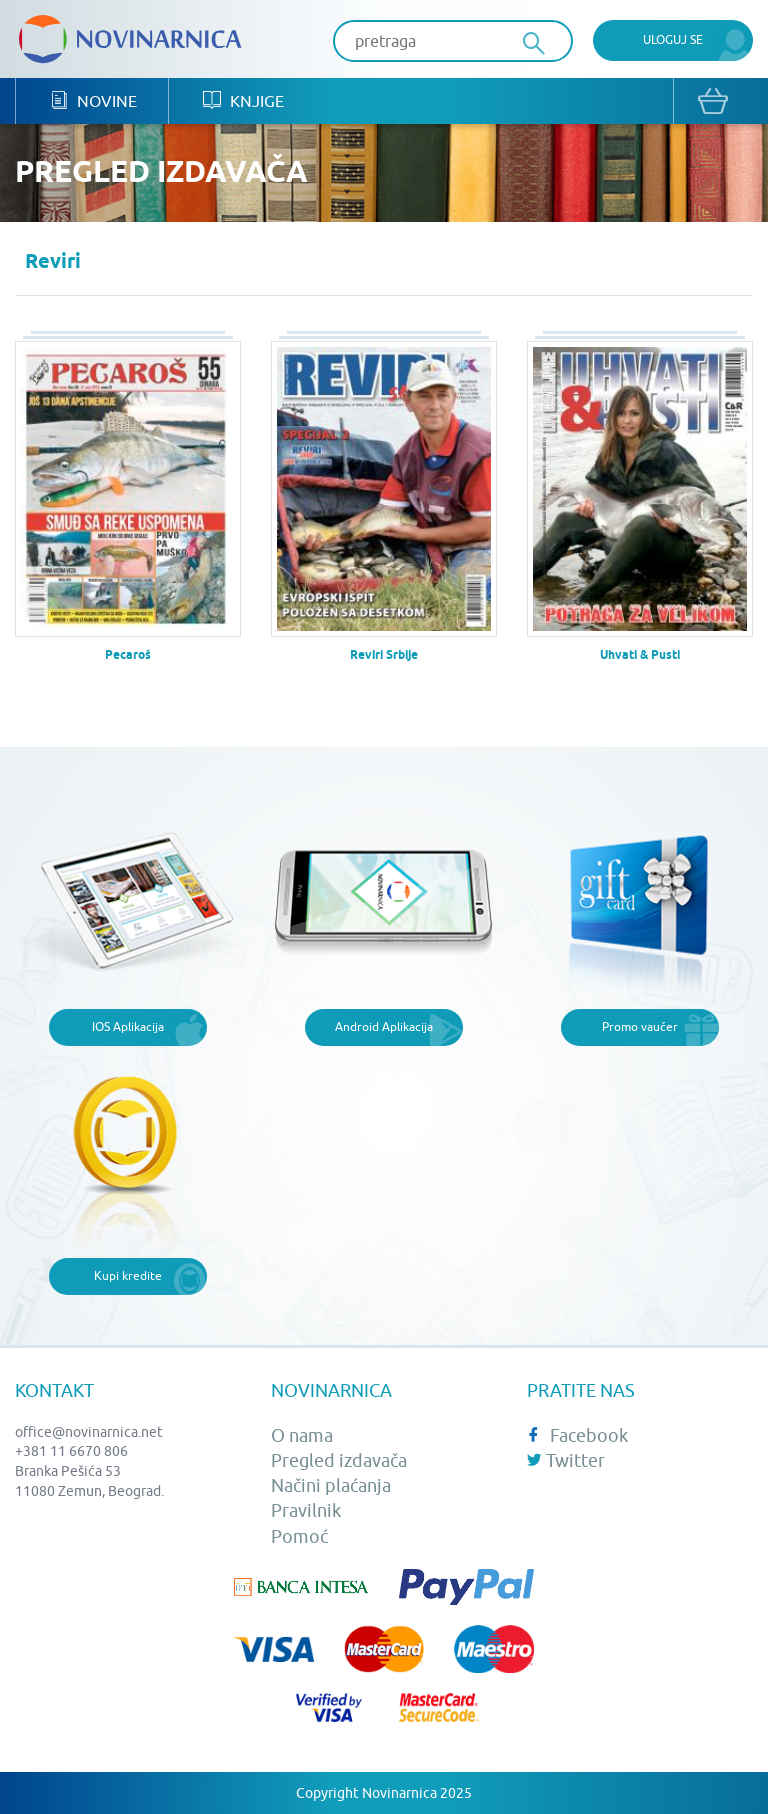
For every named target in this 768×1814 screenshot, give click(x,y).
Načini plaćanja (331, 1485)
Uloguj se (673, 39)
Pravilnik (306, 1510)
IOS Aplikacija (128, 1026)
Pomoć (299, 1536)
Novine (93, 100)
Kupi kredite (128, 1275)
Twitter (566, 1460)
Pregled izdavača (339, 1460)
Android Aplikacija (384, 1026)
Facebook (577, 1435)
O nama (302, 1435)
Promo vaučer (640, 1026)
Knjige (243, 100)
